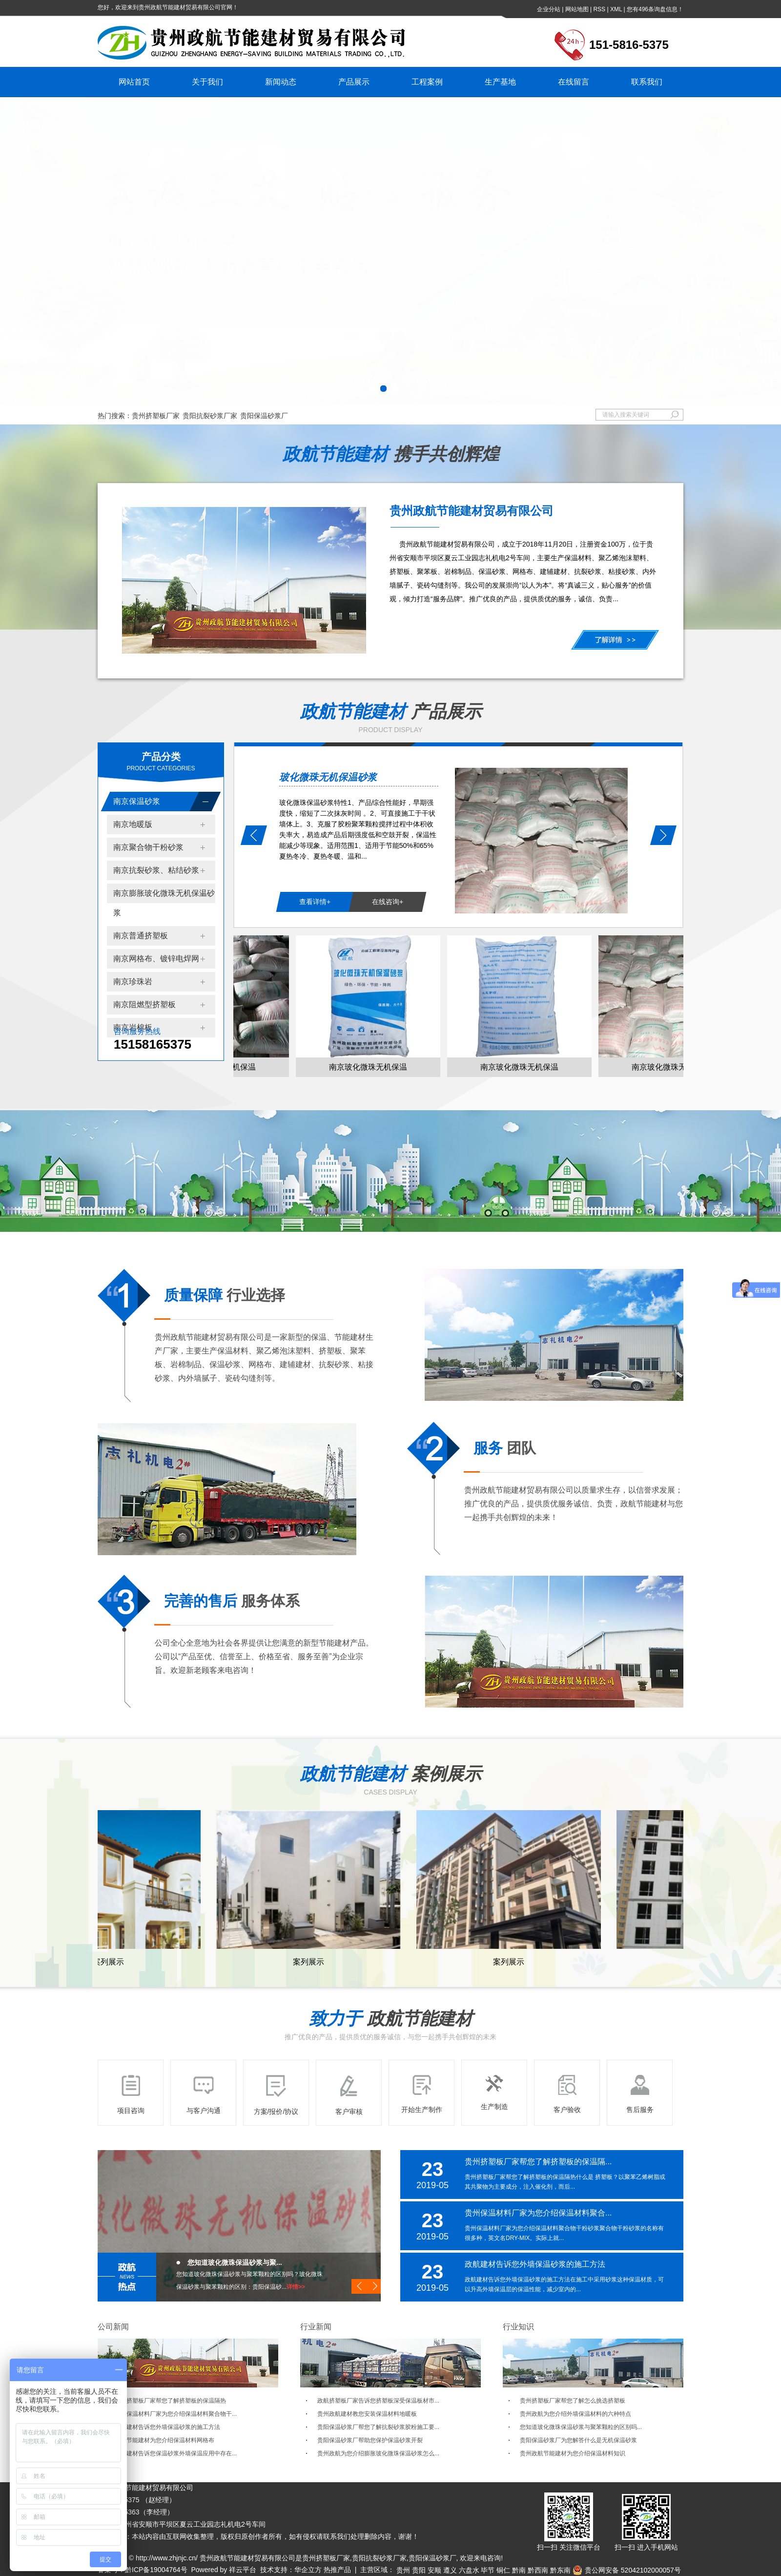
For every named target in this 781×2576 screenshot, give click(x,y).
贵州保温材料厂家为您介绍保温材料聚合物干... (176, 2413)
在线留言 (573, 82)
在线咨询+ (387, 902)
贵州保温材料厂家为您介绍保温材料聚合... (538, 2213)
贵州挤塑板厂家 (156, 416)
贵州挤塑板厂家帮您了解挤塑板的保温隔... (538, 2161)
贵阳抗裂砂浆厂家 (210, 416)
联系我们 (646, 82)
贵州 (403, 2570)
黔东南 (560, 2570)
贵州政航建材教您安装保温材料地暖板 (367, 2413)
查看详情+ (314, 902)
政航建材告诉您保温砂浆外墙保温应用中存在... (176, 2453)
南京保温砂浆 (136, 801)
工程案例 (427, 82)
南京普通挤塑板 (140, 935)
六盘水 (469, 2570)
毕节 (487, 2570)
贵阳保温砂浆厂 (264, 416)
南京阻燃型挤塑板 (144, 1004)
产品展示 (354, 82)
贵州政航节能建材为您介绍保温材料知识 (572, 2453)
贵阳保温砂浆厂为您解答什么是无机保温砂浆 (578, 2440)
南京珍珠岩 (132, 981)
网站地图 (577, 9)
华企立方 (308, 2570)
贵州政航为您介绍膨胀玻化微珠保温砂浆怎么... (378, 2453)
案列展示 (110, 1962)
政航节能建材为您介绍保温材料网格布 (164, 2440)
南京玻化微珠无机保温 (370, 1067)
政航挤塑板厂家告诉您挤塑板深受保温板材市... (378, 2400)
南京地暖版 (132, 824)
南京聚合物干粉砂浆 (148, 847)
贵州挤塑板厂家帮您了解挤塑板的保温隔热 (170, 2400)
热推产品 (337, 2570)
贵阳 (419, 2570)
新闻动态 (280, 82)
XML (616, 9)
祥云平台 (242, 2570)
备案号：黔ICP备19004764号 (142, 2570)
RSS (599, 9)
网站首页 (134, 82)
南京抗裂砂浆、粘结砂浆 (156, 870)
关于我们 (207, 82)
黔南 (519, 2570)
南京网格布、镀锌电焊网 (156, 958)
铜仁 (503, 2570)
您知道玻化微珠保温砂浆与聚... (234, 2262)
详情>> (296, 2286)
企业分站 (548, 9)
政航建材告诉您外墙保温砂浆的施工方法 (535, 2264)
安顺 (434, 2570)
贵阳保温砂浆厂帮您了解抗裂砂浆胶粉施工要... (378, 2427)
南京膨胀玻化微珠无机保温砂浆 (164, 903)
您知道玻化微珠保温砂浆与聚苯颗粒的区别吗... (581, 2427)
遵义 (450, 2570)
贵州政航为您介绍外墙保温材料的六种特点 (575, 2413)
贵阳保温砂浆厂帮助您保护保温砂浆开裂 (370, 2440)
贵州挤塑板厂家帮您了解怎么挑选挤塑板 (572, 2400)
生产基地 (500, 82)
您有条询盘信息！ (655, 9)
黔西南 (538, 2570)
